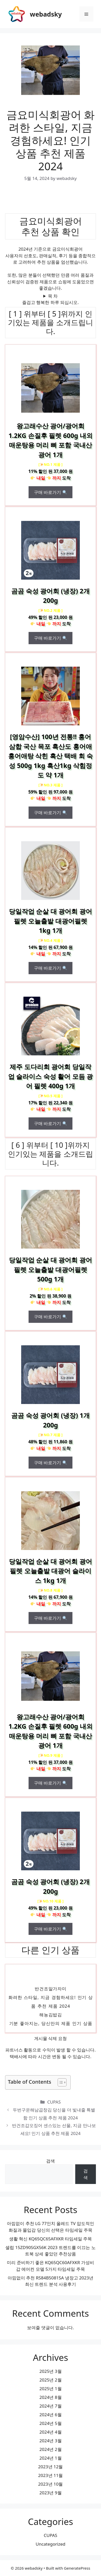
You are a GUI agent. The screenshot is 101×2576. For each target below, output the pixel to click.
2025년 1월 (50, 2388)
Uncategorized (51, 2544)
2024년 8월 (50, 2397)
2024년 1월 (50, 2458)
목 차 (53, 296)
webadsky (46, 14)
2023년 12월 (50, 2467)
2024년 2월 (50, 2449)
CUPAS (54, 2102)
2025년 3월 (50, 2371)
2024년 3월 (50, 2441)
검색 (50, 2161)
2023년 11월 (50, 2475)
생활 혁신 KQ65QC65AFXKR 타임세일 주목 (50, 2239)
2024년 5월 (50, 2423)
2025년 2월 (50, 2380)
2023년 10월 (50, 2484)
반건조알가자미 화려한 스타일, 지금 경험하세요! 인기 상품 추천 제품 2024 (50, 1998)
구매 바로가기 (50, 492)
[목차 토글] (59, 2082)
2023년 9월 (50, 2493)
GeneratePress (77, 2568)
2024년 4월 (50, 2432)
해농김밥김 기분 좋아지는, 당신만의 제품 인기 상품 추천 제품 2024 (50, 2024)
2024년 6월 (50, 2415)
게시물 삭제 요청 (50, 2038)
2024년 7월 (50, 2406)
